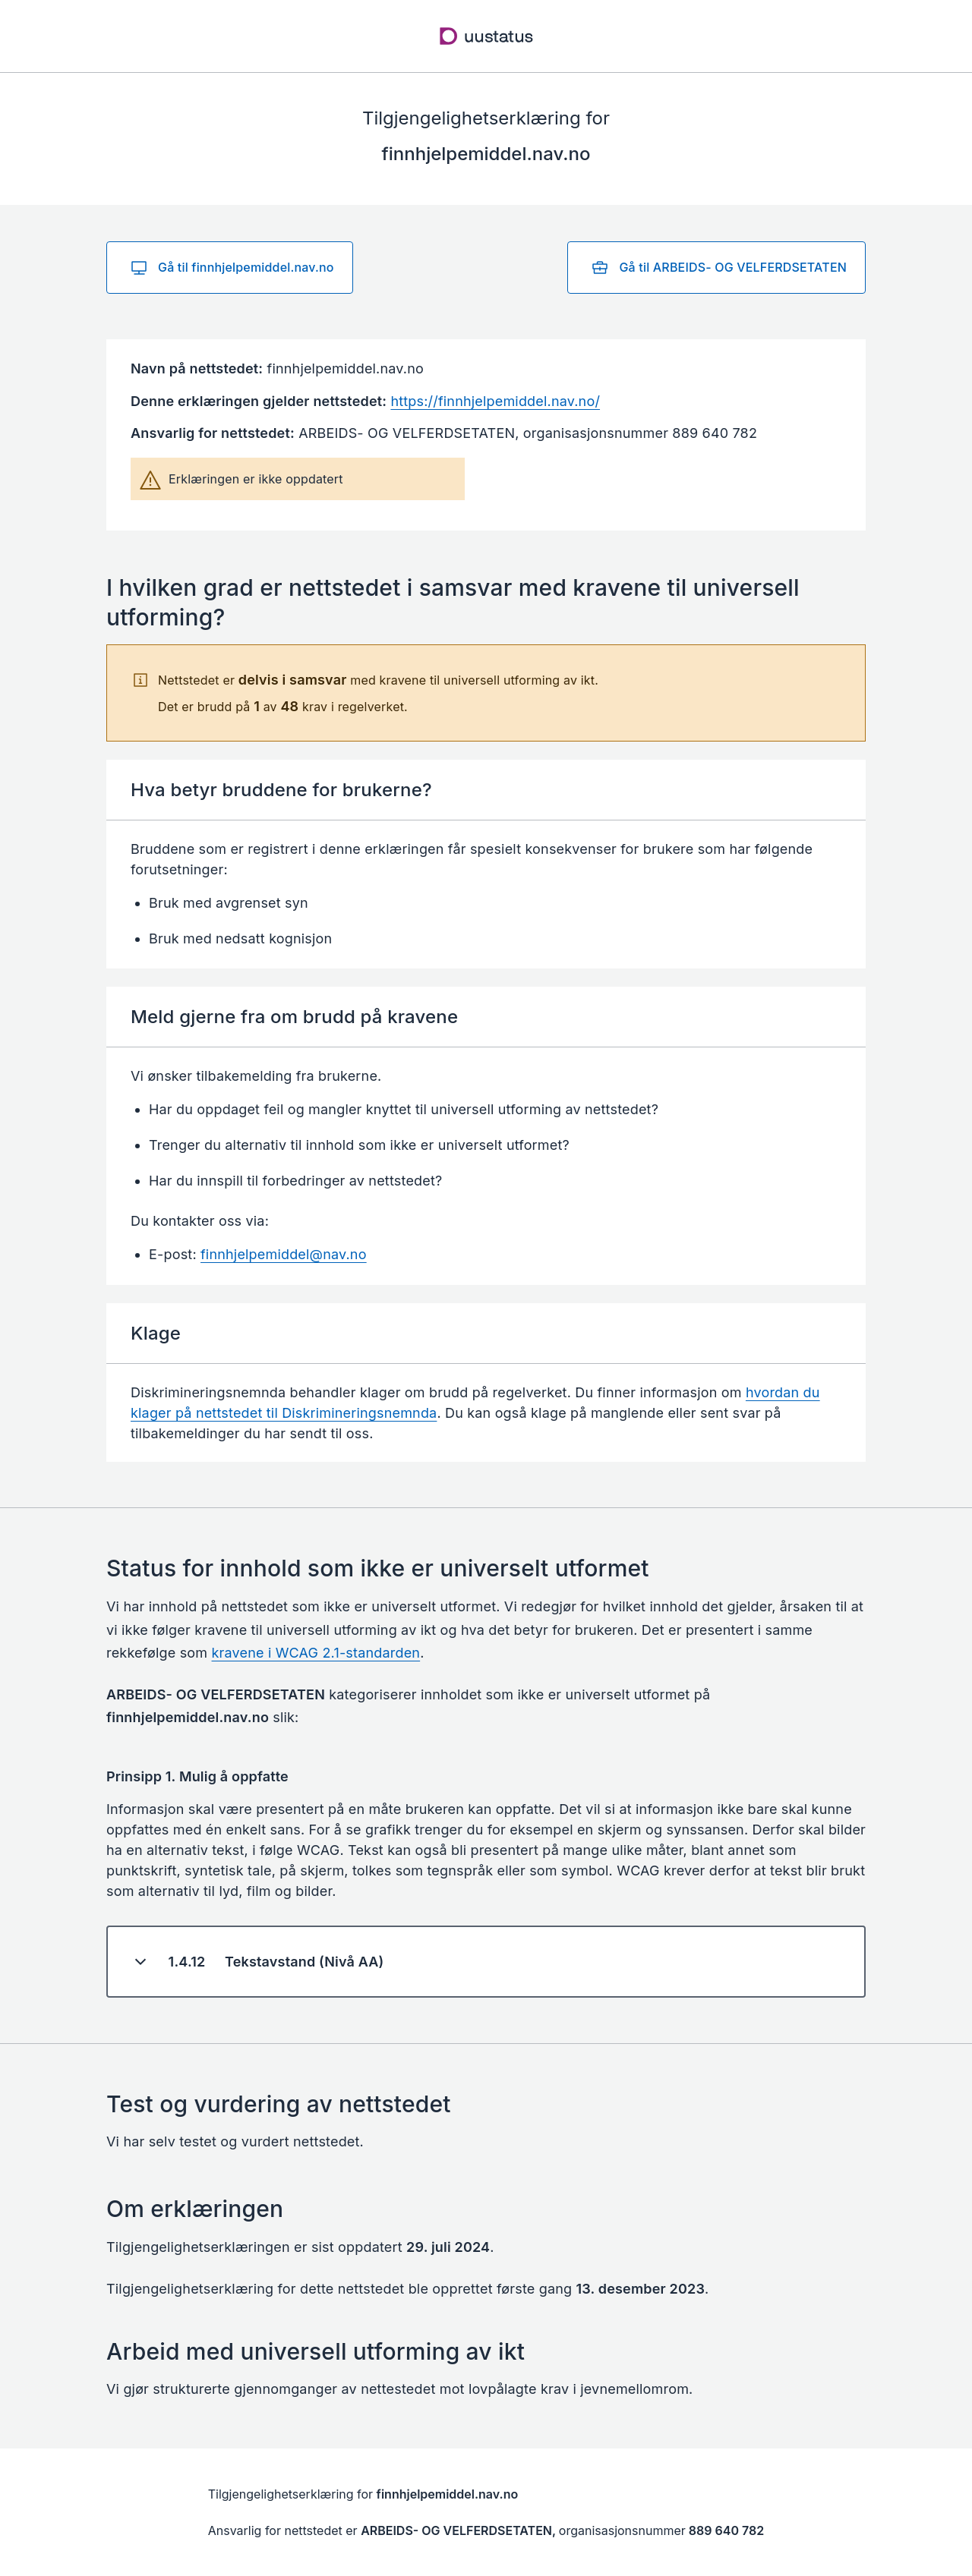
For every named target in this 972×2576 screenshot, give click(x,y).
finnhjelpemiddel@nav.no (283, 1254)
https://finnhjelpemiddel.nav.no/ (495, 401)
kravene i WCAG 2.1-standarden (316, 1653)
